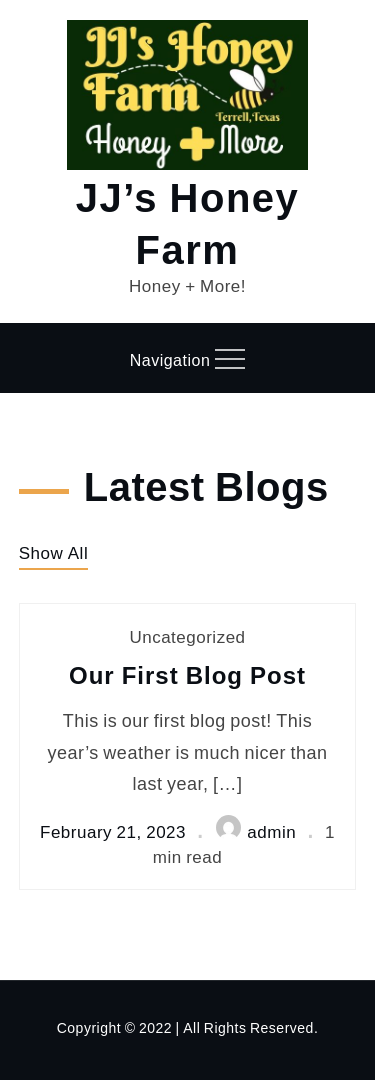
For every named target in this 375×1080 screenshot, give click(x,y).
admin (256, 831)
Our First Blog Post (187, 674)
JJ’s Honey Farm (188, 221)
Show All (53, 552)
